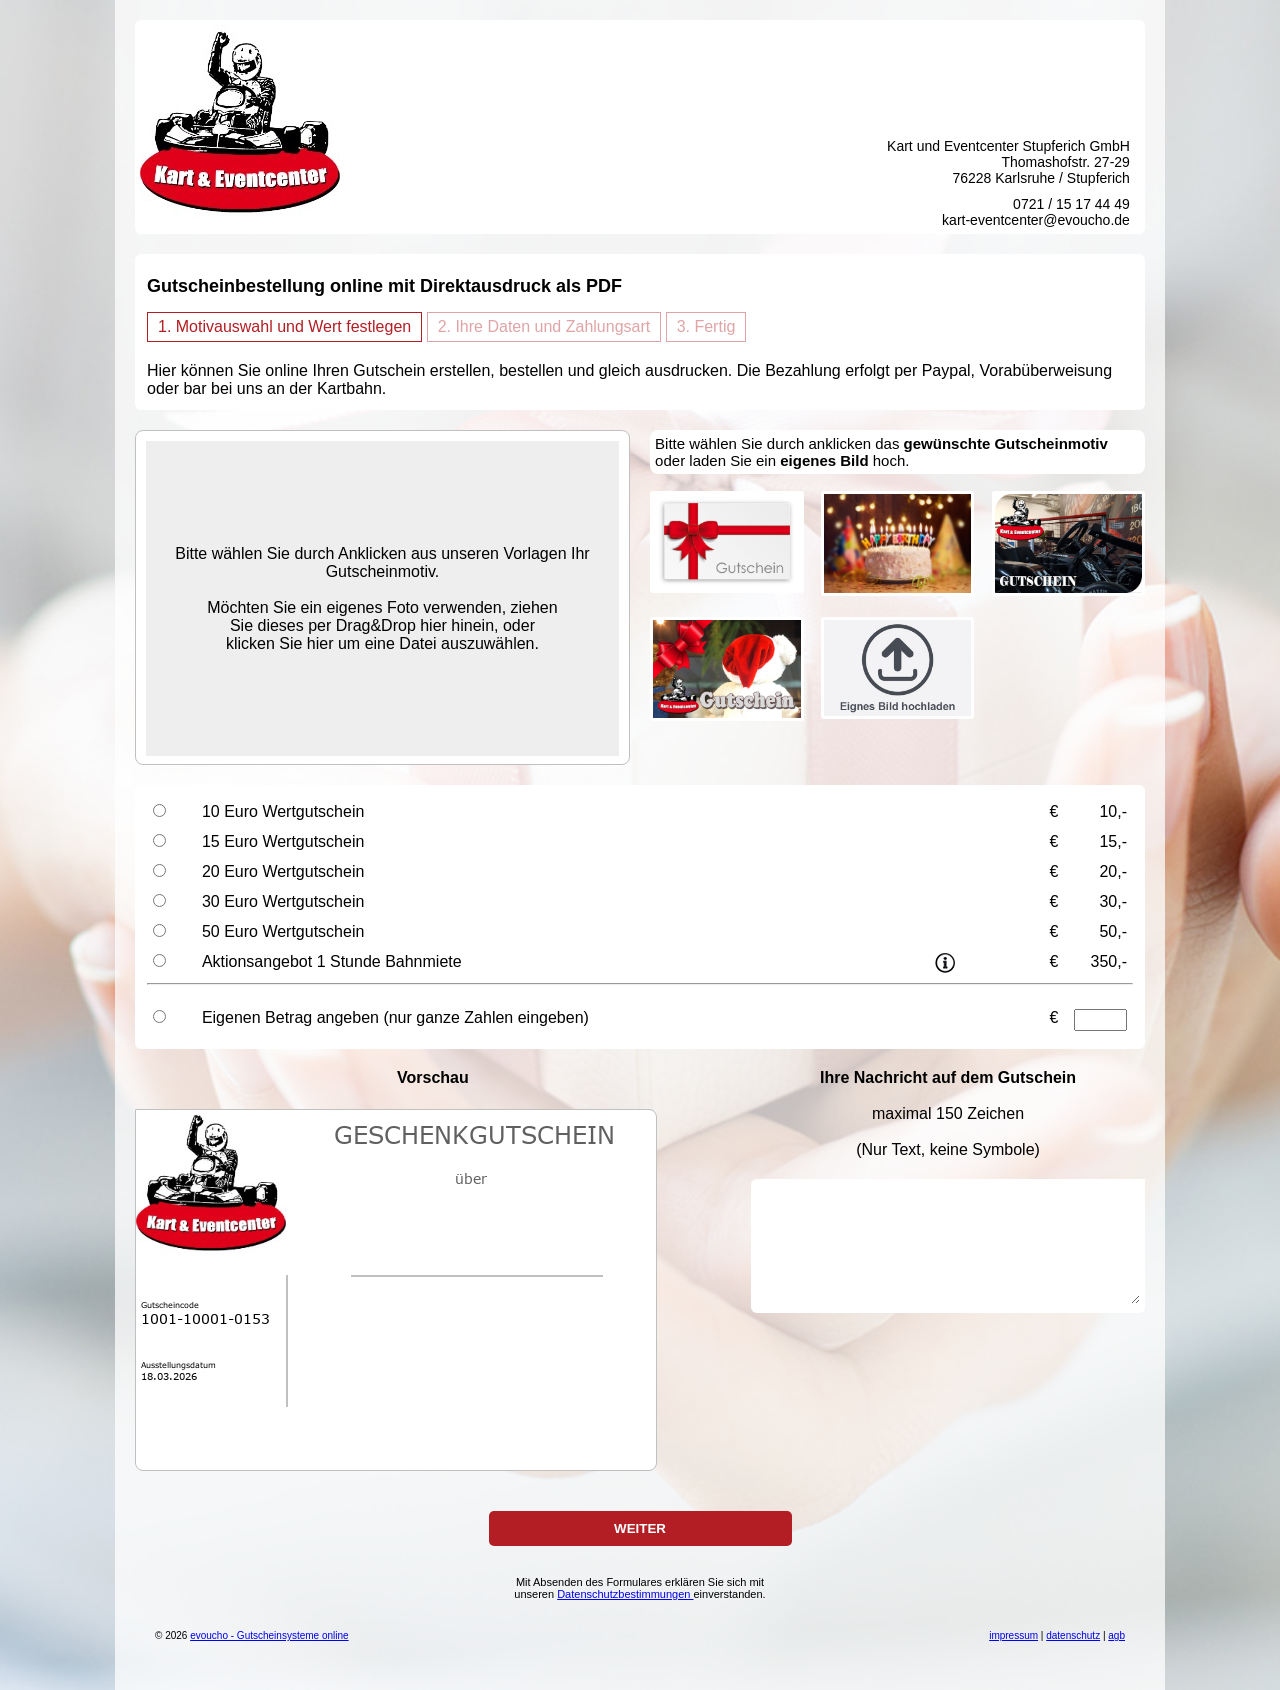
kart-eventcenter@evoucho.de (1036, 220)
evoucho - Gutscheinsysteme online (269, 1635)
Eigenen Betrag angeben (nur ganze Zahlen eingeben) (395, 1017)
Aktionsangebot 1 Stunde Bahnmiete (332, 961)
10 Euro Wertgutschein (283, 811)
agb (1116, 1635)
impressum (1013, 1635)
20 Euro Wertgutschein (283, 871)
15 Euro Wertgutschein (283, 841)
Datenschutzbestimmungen (625, 1594)
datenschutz (1073, 1635)
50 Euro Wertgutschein (283, 931)
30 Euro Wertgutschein (283, 901)
